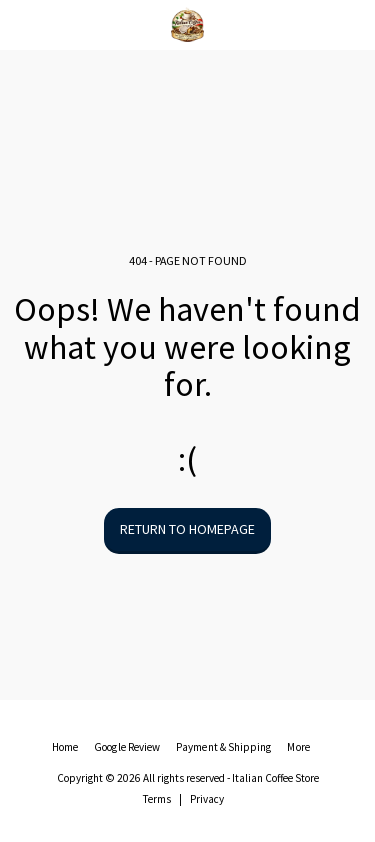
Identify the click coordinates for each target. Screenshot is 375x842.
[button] (22, 23)
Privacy (207, 799)
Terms (157, 799)
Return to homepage (187, 529)
